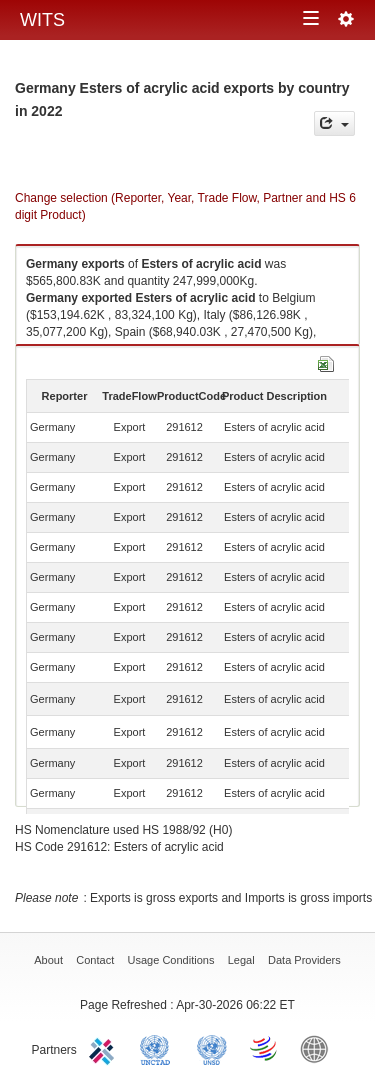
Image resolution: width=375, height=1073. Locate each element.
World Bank (319, 1048)
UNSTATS (212, 1048)
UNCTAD (159, 1048)
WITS (42, 20)
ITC (105, 1048)
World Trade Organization (265, 1048)
